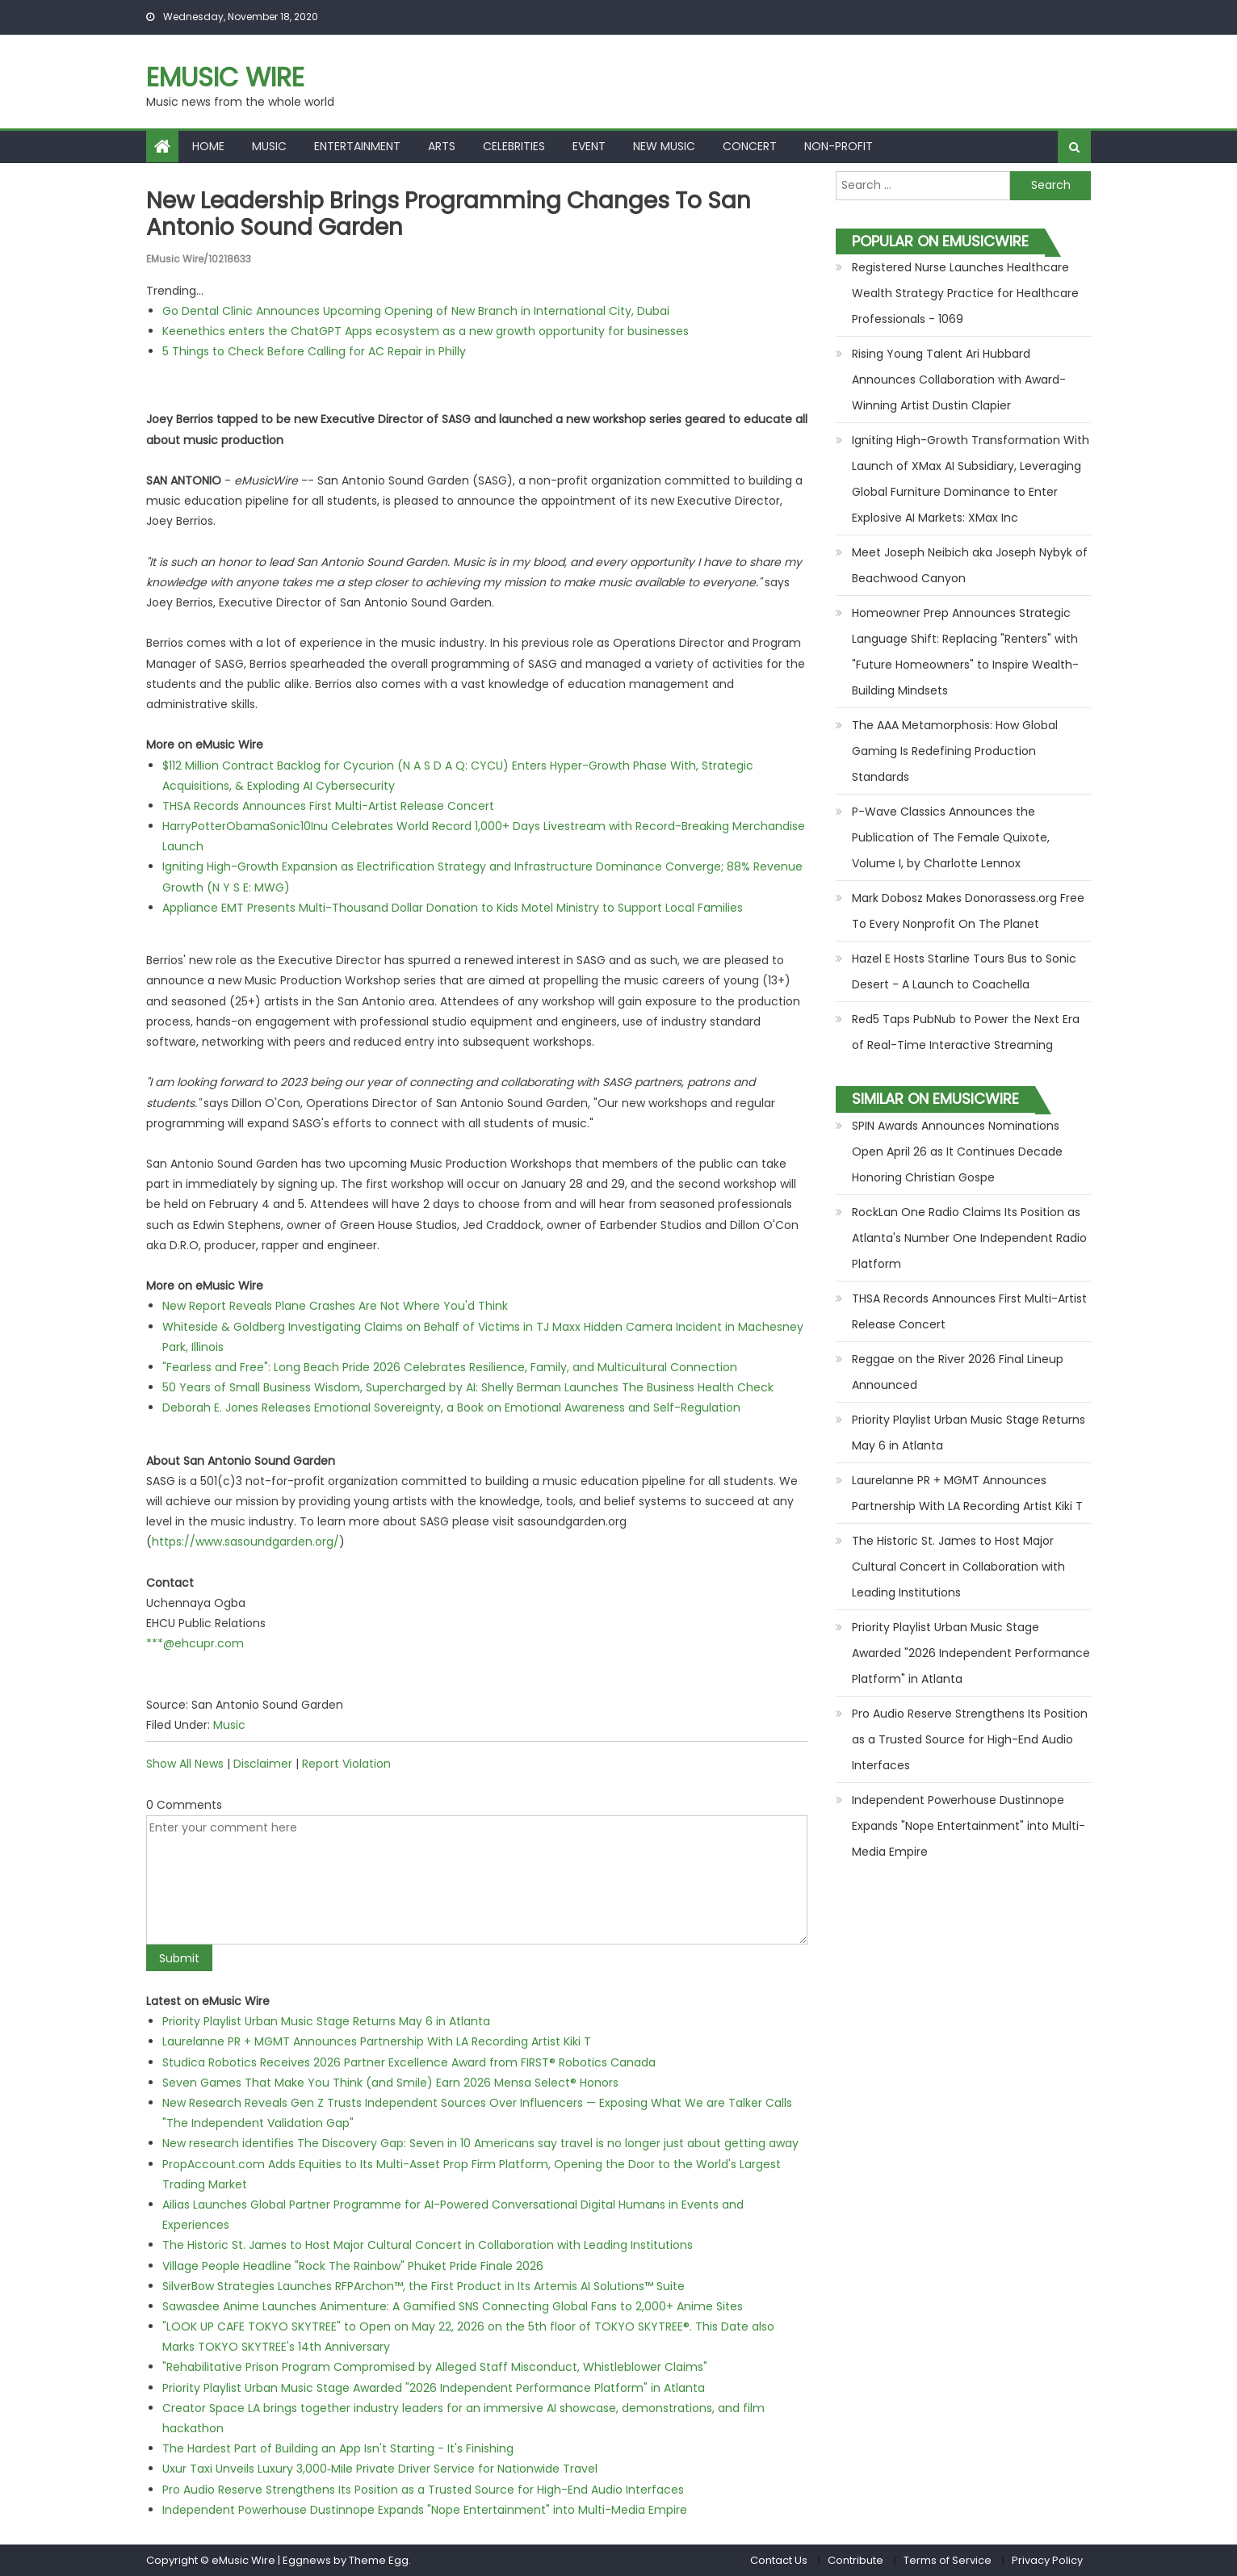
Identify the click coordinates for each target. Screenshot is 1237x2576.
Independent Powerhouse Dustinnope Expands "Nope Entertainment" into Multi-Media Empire (424, 2510)
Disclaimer (262, 1764)
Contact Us (778, 2560)
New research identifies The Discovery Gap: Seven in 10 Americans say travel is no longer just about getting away (480, 2143)
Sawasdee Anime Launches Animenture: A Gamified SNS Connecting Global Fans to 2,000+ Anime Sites (452, 2306)
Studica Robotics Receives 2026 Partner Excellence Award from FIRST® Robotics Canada (409, 2062)
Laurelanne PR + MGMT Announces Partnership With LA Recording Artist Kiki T (376, 2041)
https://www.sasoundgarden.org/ (245, 1541)
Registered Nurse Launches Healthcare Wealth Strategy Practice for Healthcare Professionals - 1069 (965, 293)
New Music (664, 146)
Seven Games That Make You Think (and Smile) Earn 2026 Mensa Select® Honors (390, 2083)
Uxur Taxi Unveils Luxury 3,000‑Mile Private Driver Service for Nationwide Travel (380, 2469)
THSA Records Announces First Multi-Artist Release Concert (328, 806)
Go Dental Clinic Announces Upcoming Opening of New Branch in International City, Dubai (415, 311)
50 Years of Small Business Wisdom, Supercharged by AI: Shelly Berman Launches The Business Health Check (468, 1387)
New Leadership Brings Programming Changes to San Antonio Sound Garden (448, 214)
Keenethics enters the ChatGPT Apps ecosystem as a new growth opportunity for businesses (425, 331)
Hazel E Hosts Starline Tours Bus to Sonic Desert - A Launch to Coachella (964, 971)
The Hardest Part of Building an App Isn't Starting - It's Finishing (338, 2448)
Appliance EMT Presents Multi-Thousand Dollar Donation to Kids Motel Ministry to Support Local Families (452, 908)
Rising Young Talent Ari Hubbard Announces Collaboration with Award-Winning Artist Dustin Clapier (959, 379)
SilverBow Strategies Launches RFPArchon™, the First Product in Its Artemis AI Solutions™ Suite (423, 2286)
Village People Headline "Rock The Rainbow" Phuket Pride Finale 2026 (352, 2266)
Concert (750, 146)
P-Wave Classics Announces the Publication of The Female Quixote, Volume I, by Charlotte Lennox (951, 837)
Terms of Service (948, 2560)
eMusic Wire (225, 77)
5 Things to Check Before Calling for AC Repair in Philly (314, 351)
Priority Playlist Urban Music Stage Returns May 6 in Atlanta (326, 2021)
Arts (441, 146)
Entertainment (357, 146)
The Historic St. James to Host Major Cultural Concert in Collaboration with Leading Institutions (427, 2245)
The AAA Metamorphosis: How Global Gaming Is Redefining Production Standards (955, 751)
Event (589, 146)
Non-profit (838, 146)
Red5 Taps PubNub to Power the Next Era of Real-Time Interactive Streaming (966, 1032)
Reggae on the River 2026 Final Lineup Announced (957, 1372)
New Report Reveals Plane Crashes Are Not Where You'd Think (335, 1306)
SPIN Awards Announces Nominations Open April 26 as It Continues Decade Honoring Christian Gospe (957, 1151)
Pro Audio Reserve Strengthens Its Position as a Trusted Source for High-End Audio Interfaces (423, 2490)
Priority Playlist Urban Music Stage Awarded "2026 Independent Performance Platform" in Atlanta (433, 2388)
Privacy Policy (1047, 2560)
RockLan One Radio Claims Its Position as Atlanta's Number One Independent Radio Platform (969, 1238)
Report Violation (346, 1764)
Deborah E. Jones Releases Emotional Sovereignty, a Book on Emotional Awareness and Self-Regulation (451, 1407)
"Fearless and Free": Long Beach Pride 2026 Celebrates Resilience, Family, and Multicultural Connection (449, 1367)
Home (208, 146)
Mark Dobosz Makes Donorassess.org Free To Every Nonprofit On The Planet (968, 911)
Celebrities (514, 146)
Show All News (185, 1764)
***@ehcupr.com (195, 1643)
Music (269, 146)
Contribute (855, 2560)
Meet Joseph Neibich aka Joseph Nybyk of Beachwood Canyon (970, 565)
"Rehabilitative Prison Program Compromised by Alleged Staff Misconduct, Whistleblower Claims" (434, 2367)
